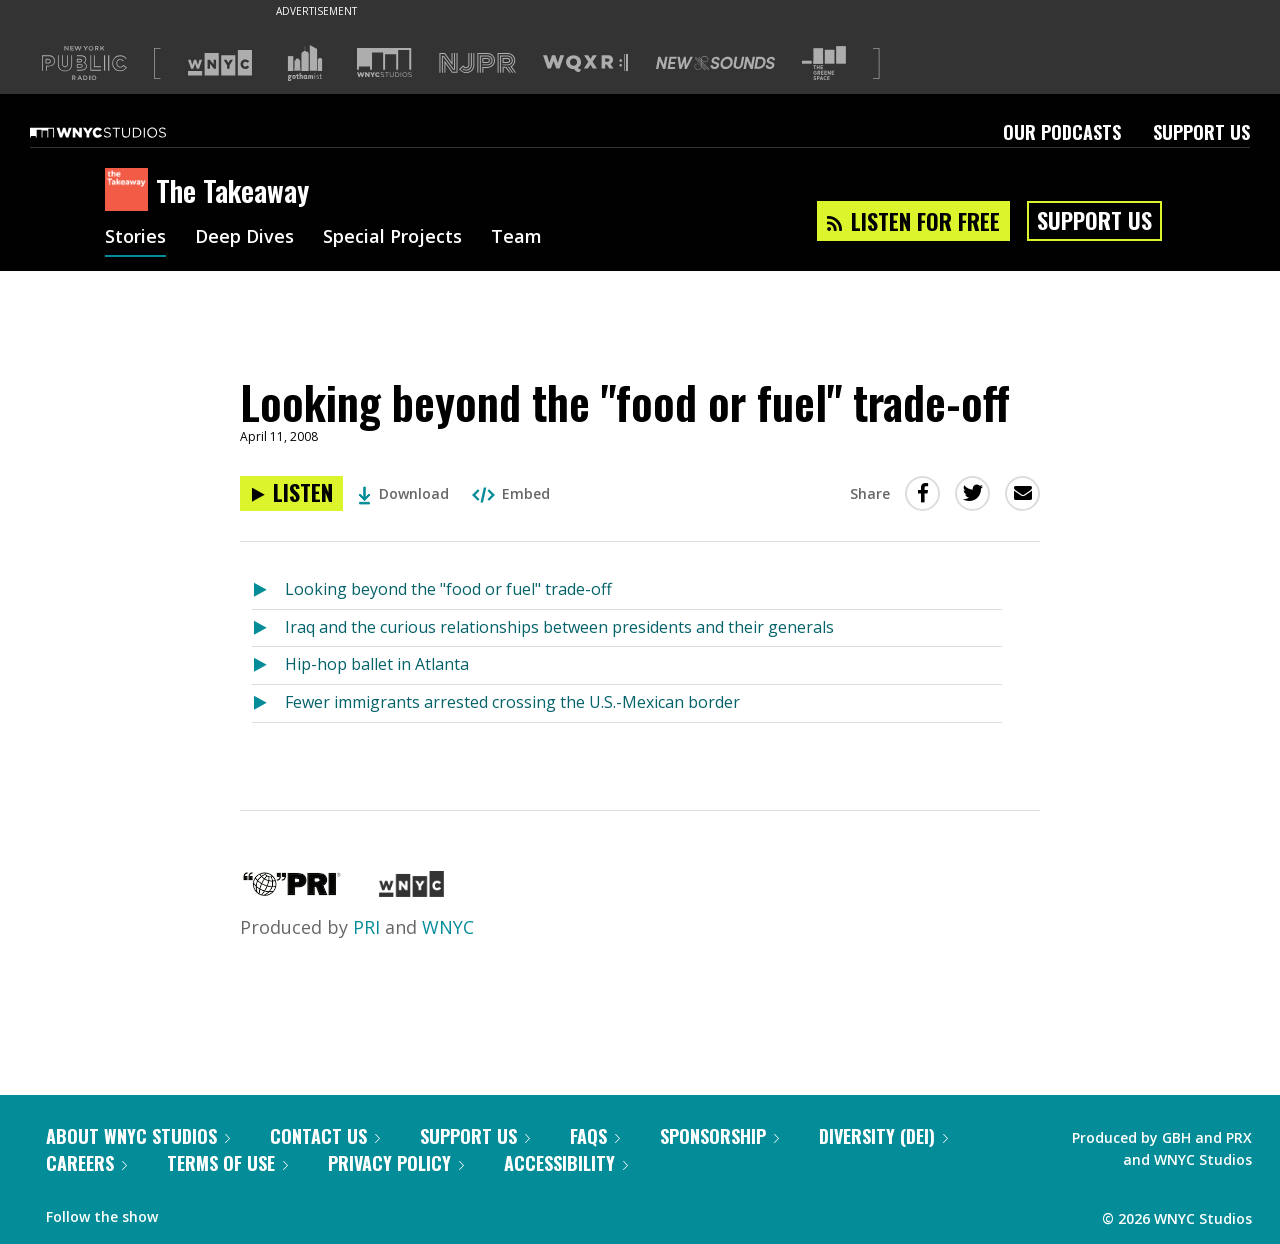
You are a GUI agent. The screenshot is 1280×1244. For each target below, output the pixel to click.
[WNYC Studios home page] (123, 132)
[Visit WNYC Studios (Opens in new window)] (384, 62)
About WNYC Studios (138, 1136)
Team (516, 238)
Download (403, 493)
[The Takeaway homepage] (130, 191)
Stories (135, 238)
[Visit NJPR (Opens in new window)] (477, 63)
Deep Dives (244, 238)
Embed (511, 493)
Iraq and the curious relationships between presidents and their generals (559, 627)
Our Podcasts (1062, 132)
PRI (366, 927)
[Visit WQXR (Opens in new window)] (585, 63)
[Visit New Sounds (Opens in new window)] (715, 63)
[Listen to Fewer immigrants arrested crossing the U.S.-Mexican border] (268, 703)
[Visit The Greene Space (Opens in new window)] (824, 63)
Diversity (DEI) (883, 1136)
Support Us (1201, 132)
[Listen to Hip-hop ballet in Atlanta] (268, 665)
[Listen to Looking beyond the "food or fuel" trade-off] (291, 493)
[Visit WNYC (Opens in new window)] (220, 63)
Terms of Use (227, 1163)
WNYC (448, 927)
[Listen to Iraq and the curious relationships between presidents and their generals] (268, 628)
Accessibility (566, 1163)
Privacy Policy (396, 1163)
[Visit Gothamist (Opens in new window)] (305, 63)
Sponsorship (719, 1136)
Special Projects (392, 238)
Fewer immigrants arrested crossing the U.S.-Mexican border (512, 702)
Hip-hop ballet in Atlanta (377, 664)
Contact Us (325, 1136)
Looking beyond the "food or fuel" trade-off (448, 589)
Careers (86, 1163)
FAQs (595, 1136)
